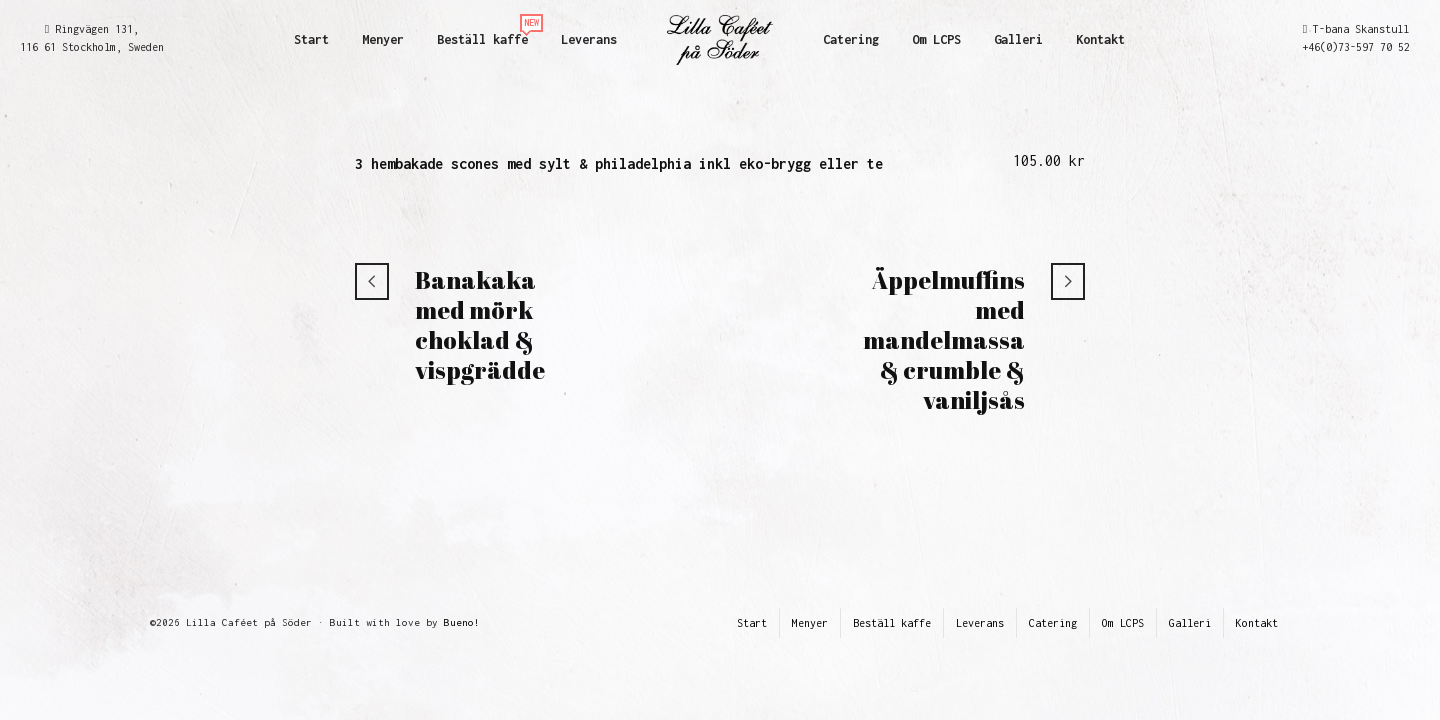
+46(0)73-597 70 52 (1356, 47)
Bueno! (462, 622)
